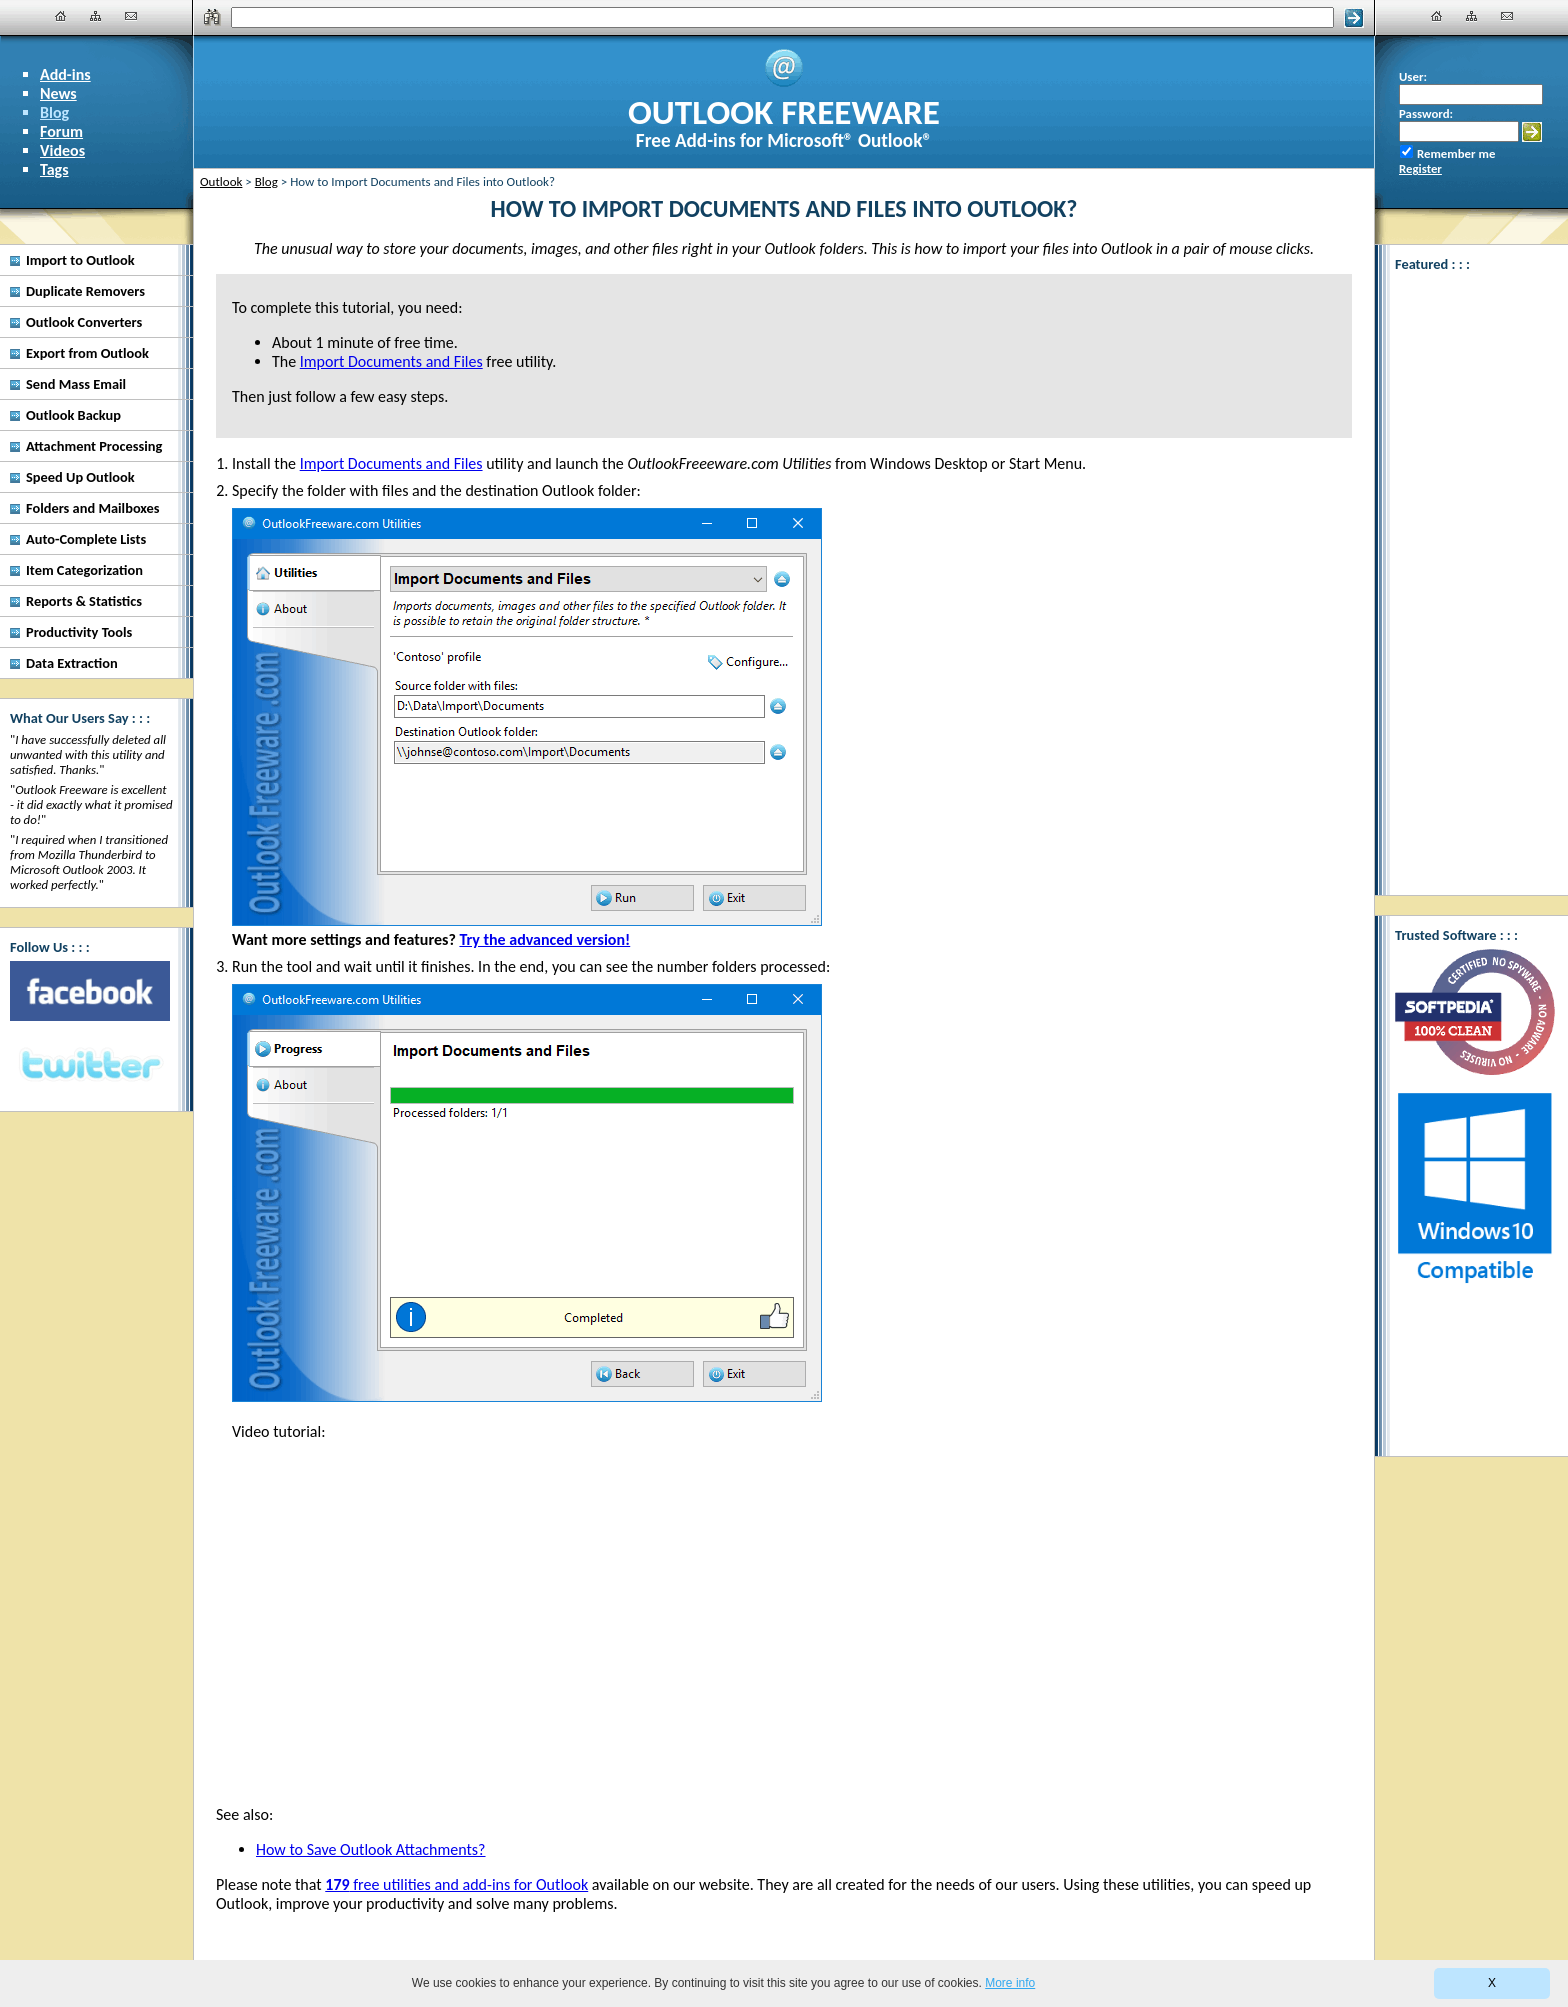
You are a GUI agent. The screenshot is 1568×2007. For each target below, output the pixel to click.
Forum (61, 131)
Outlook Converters (84, 322)
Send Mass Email (76, 384)
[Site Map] (96, 16)
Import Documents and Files (391, 463)
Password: (1426, 113)
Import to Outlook (80, 260)
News (58, 93)
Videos (62, 150)
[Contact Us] (131, 16)
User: (1413, 76)
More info (1010, 1983)
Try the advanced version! (544, 939)
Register (1420, 168)
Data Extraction (72, 663)
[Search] (783, 17)
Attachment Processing (94, 446)
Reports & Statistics (84, 601)
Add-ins (65, 74)
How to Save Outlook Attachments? (371, 1849)
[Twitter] (90, 1066)
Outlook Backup (73, 415)
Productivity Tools (79, 632)
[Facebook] (90, 991)
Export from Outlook (87, 353)
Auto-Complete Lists (86, 539)
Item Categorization (84, 570)
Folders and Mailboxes (93, 508)
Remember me (1456, 153)
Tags (54, 169)
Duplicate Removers (85, 291)
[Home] (61, 16)
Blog (54, 112)
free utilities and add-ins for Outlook (456, 1884)
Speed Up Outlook (80, 477)
